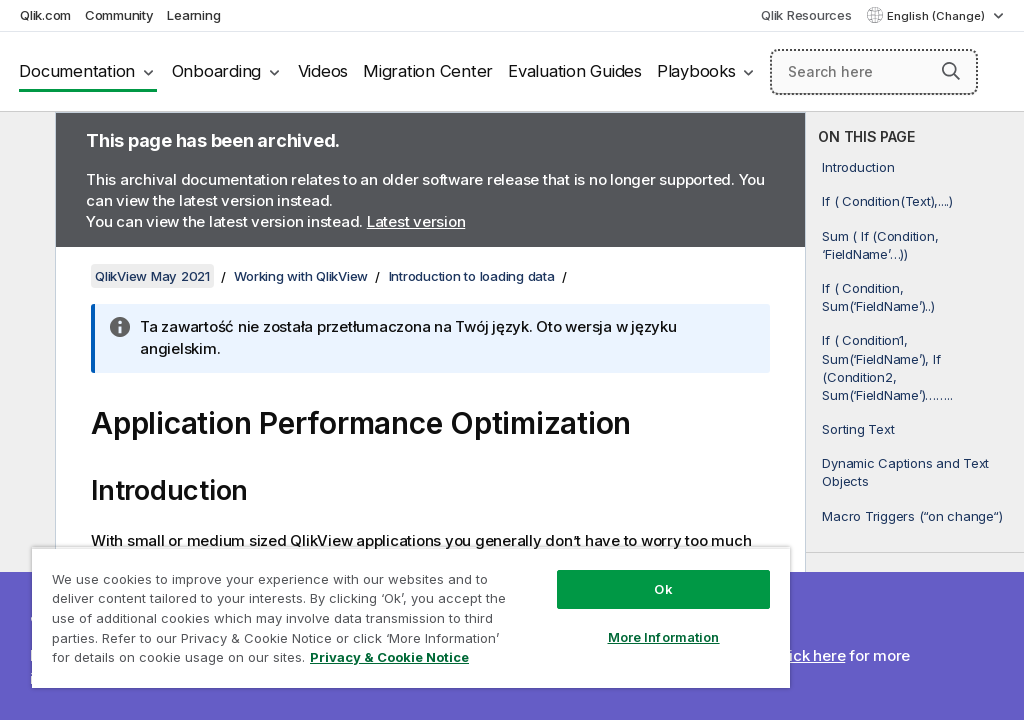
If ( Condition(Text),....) (887, 201)
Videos (323, 71)
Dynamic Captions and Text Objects (905, 472)
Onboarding (217, 71)
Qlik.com (45, 15)
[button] (951, 71)
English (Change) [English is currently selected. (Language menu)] (937, 16)
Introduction (858, 167)
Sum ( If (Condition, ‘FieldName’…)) (880, 245)
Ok (663, 589)
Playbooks (696, 71)
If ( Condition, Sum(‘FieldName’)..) (878, 297)
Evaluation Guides (575, 71)
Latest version (416, 221)
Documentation (77, 71)
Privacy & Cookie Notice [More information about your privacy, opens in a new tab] (389, 657)
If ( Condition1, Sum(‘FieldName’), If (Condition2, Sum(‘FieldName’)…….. (887, 367)
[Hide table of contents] (25, 143)
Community (119, 15)
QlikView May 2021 (152, 276)
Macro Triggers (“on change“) (912, 516)
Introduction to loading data (472, 276)
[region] (411, 617)
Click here (810, 655)
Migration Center (428, 71)
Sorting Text (858, 429)
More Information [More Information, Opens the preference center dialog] (664, 637)
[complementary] (915, 416)
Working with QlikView (301, 276)
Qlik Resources (806, 15)
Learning (193, 15)
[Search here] (874, 72)
